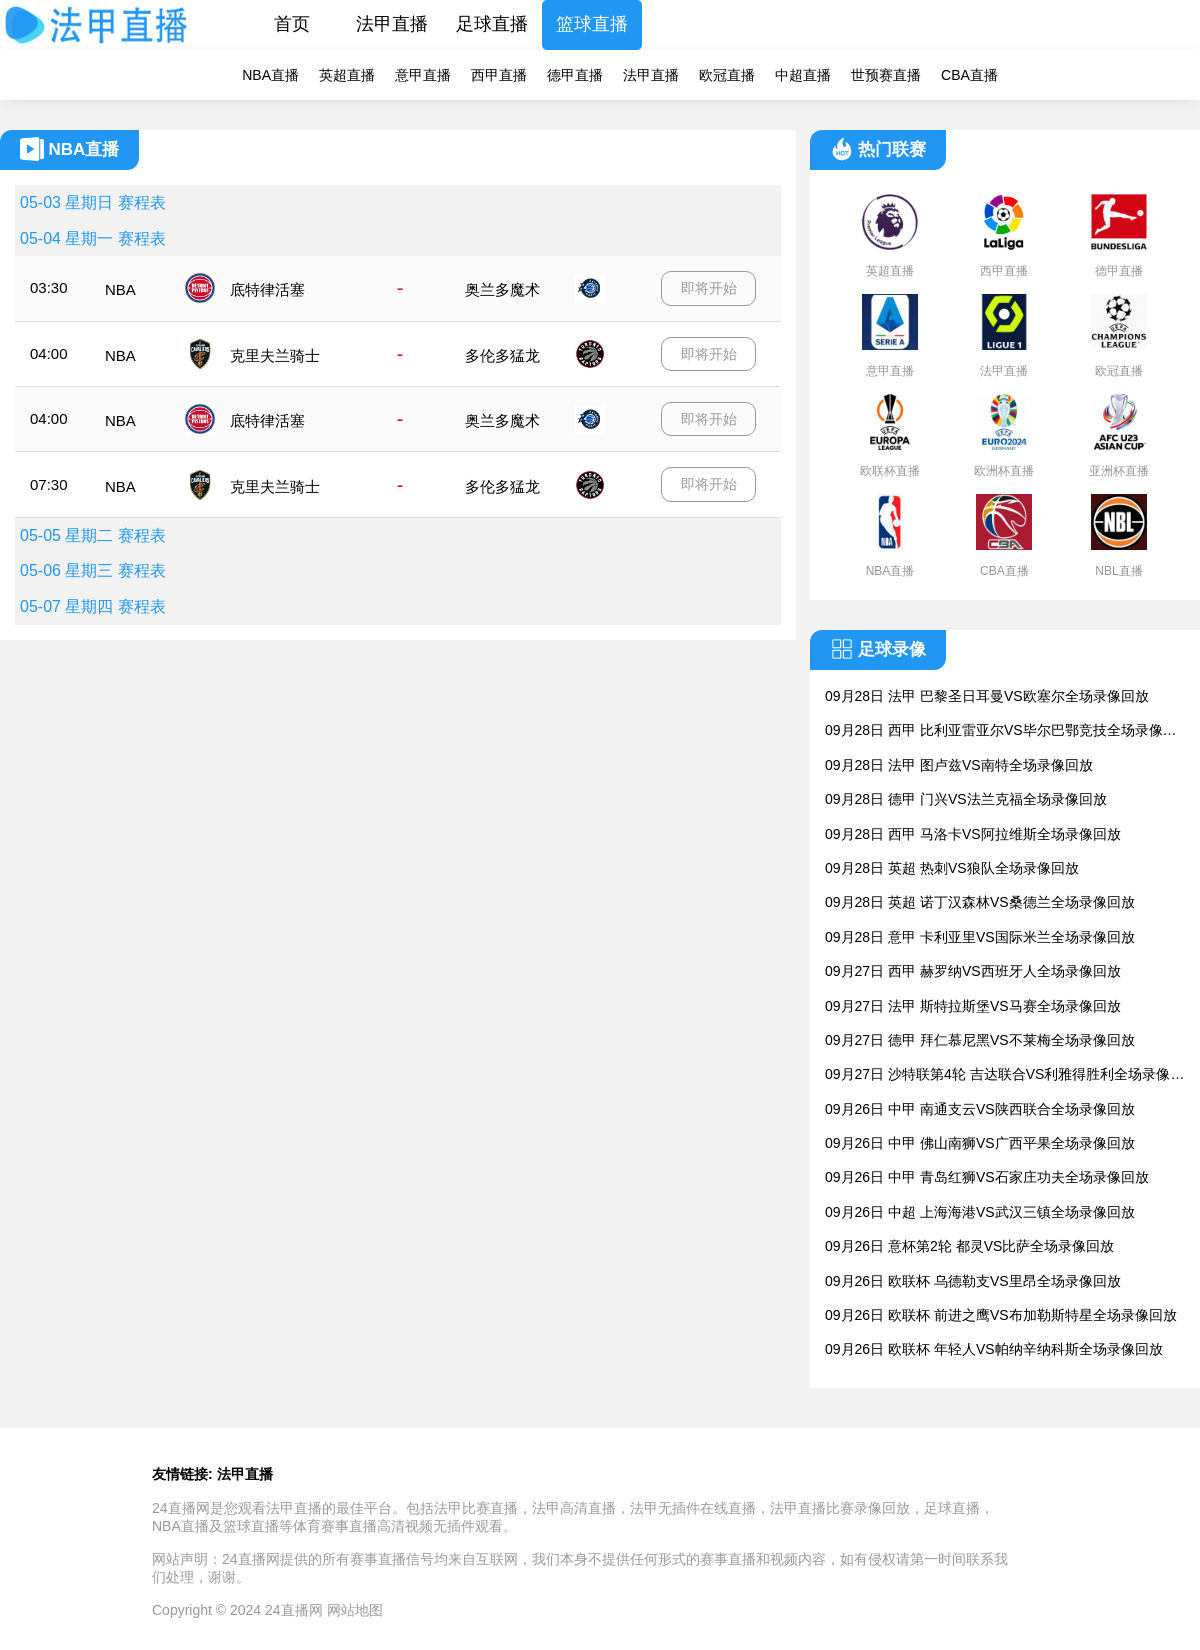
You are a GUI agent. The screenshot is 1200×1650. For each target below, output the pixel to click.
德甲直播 (575, 75)
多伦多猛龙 (502, 355)
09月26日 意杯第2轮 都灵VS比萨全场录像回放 (969, 1246)
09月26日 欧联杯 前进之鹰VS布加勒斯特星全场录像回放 (1001, 1315)
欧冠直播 (727, 75)
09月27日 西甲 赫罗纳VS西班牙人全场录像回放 (973, 971)
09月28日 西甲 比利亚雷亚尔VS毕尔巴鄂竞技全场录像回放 (1001, 731)
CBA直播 (969, 75)
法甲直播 (392, 24)
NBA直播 (270, 75)
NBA (120, 289)
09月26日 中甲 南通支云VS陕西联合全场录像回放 (980, 1109)
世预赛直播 (886, 75)
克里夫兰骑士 (275, 355)
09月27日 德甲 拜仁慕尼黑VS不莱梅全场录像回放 (980, 1040)
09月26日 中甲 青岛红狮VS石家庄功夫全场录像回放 (987, 1177)
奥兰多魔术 (502, 289)
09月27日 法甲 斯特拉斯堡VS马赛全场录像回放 (973, 1006)
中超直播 (803, 75)
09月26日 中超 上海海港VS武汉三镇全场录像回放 (980, 1212)
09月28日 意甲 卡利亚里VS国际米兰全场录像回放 (980, 937)
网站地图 (355, 1610)
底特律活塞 (267, 289)
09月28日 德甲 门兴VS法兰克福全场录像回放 (966, 799)
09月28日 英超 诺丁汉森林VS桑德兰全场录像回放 (980, 902)
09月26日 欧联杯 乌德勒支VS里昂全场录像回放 (973, 1281)
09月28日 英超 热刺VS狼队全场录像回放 (952, 868)
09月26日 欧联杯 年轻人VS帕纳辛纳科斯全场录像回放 (994, 1349)
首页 (292, 24)
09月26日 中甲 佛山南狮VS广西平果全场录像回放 (980, 1143)
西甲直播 (499, 75)
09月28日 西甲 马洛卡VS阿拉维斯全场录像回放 (973, 834)
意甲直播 (423, 75)
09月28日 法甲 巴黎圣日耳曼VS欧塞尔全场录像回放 (987, 696)
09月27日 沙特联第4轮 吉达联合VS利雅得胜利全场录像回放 (1004, 1075)
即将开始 (709, 288)
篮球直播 (592, 24)
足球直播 (492, 24)
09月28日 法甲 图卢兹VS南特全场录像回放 (959, 765)
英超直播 (347, 75)
